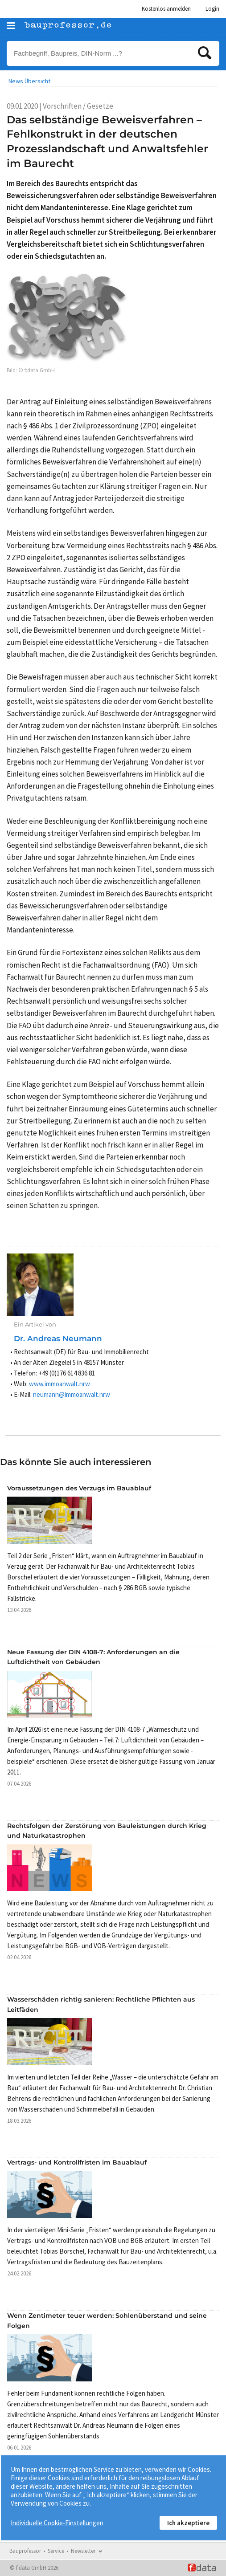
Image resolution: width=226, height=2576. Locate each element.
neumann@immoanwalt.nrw (71, 1394)
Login (212, 8)
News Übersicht (29, 81)
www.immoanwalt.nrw (59, 1384)
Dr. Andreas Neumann (58, 1338)
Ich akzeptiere (188, 2523)
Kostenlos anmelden (166, 8)
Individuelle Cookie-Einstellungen (57, 2523)
